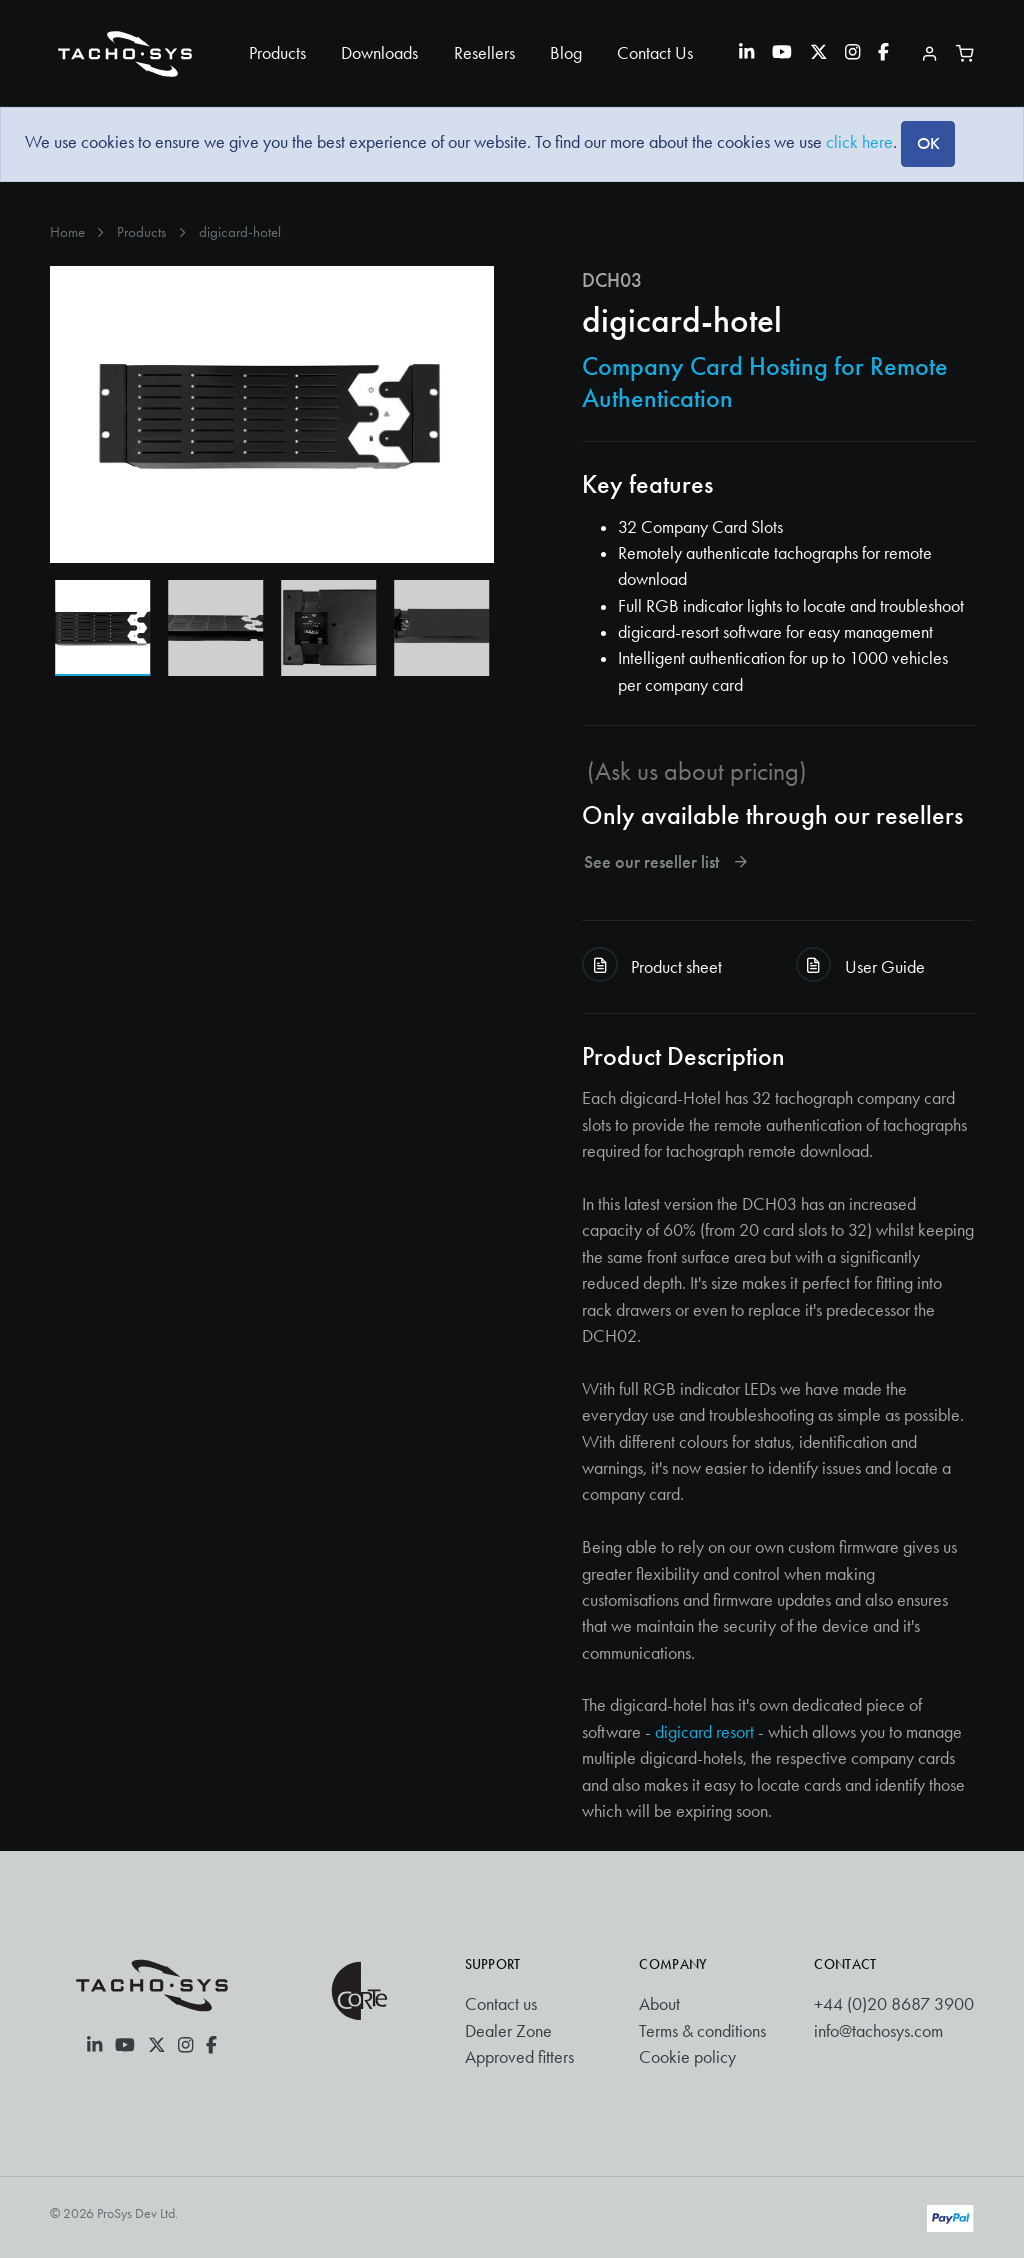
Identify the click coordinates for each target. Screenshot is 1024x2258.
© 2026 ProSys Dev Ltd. (114, 2213)
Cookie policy (687, 2057)
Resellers (484, 53)
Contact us (501, 2004)
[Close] (927, 144)
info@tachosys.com (878, 2031)
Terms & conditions (702, 2031)
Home (67, 232)
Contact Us (655, 53)
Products (277, 53)
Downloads (379, 53)
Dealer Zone (508, 2031)
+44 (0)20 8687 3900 (894, 2004)
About (659, 2004)
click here (859, 142)
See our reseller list (667, 862)
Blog (566, 53)
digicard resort (704, 1732)
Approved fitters (519, 2057)
